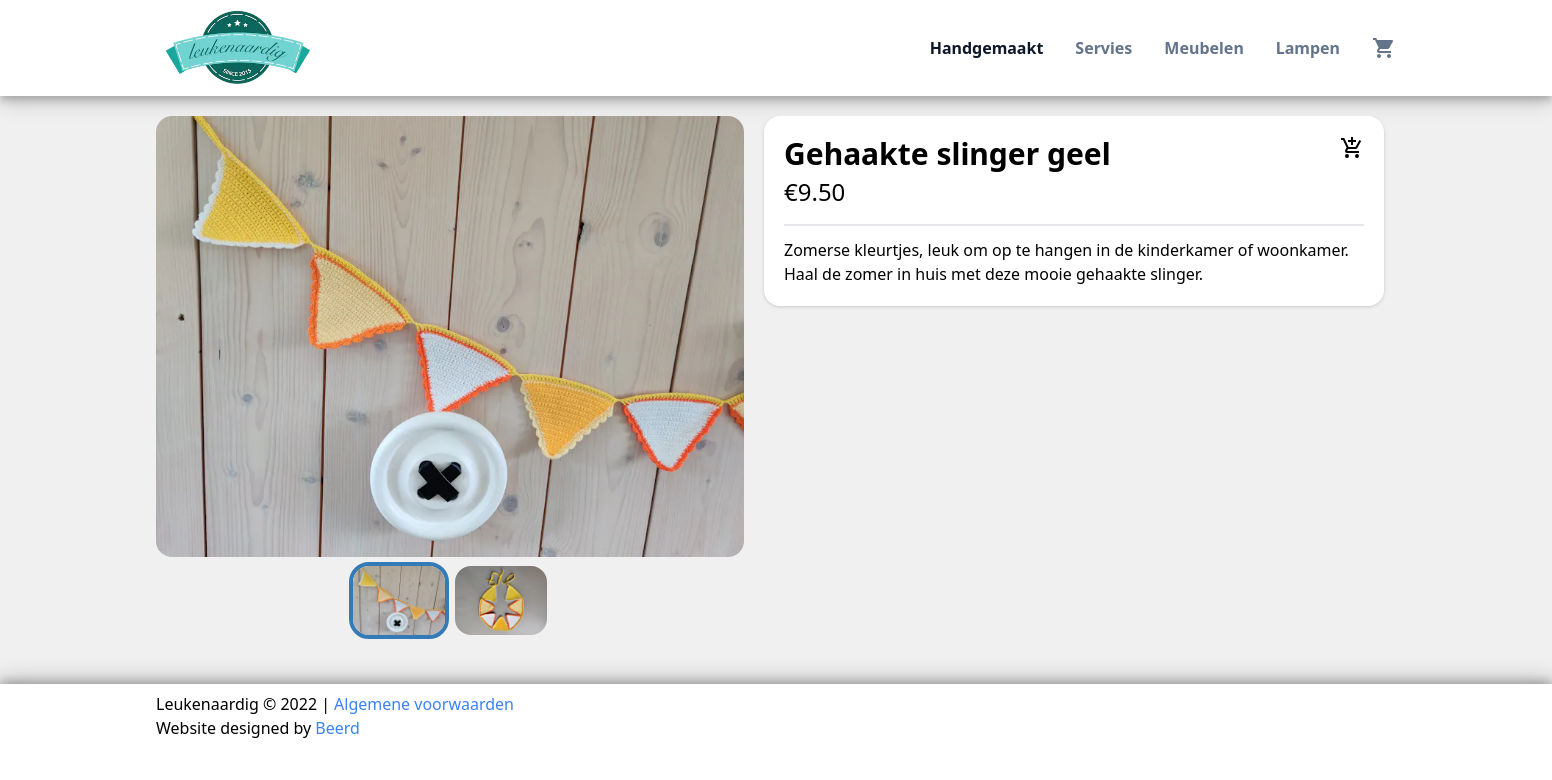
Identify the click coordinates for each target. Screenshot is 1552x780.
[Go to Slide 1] (399, 600)
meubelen (1203, 48)
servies (1103, 48)
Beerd (337, 728)
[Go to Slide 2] (501, 600)
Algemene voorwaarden (424, 704)
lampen (1308, 48)
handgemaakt (987, 48)
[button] (450, 336)
